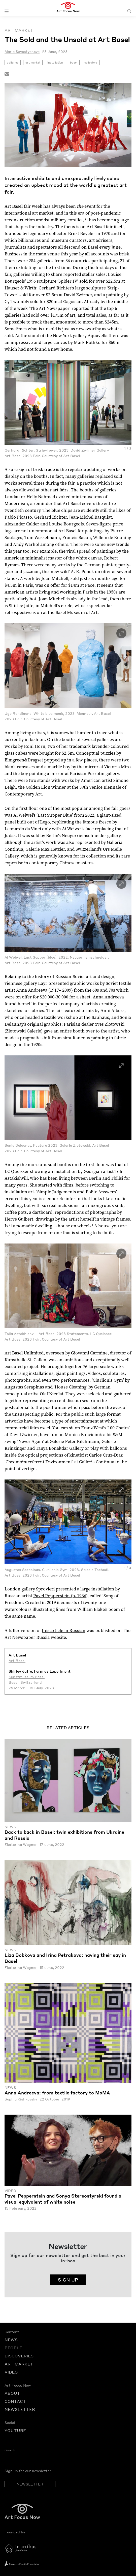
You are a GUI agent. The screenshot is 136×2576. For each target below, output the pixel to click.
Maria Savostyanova (22, 51)
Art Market (19, 30)
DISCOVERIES (19, 2355)
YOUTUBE (15, 2430)
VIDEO (11, 2372)
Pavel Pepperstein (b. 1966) (60, 1595)
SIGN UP (68, 2280)
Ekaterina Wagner (21, 1844)
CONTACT (15, 2401)
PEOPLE (13, 2347)
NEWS (11, 2339)
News (10, 1827)
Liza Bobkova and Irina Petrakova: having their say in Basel (65, 1958)
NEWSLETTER (20, 2409)
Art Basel (17, 1660)
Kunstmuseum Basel (27, 1676)
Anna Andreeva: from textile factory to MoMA (57, 2092)
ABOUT (12, 2393)
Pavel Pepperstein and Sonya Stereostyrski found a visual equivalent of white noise (63, 2199)
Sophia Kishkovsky (21, 2099)
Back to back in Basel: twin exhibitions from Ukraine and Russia (64, 1835)
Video (10, 2190)
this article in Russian (63, 1630)
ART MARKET (19, 2363)
